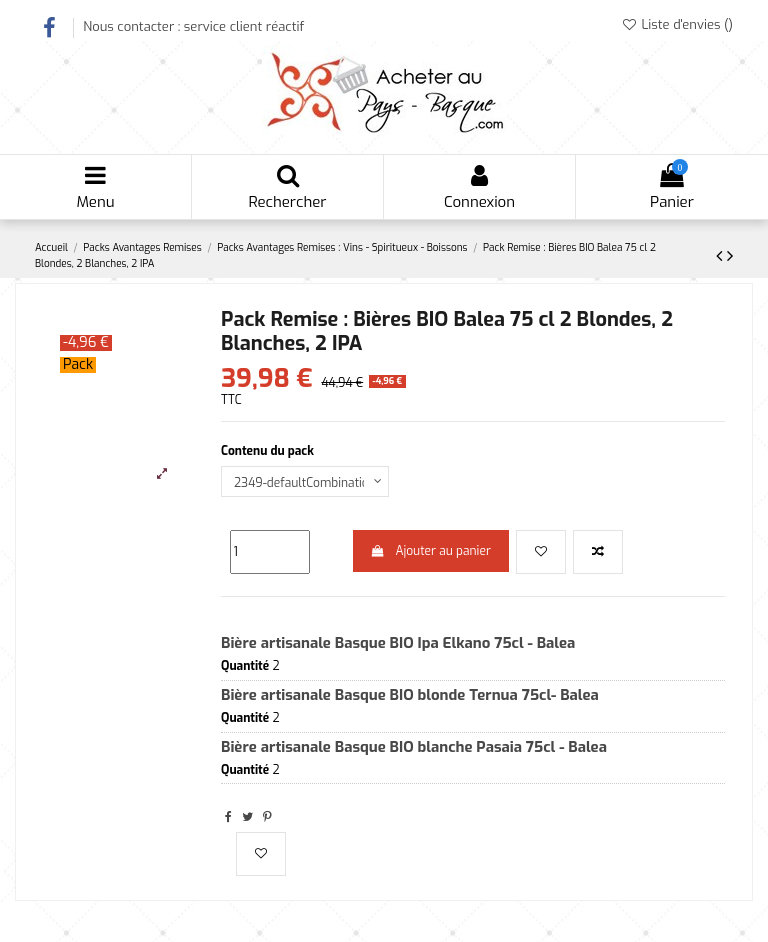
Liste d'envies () (677, 24)
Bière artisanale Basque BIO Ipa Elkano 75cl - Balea (398, 643)
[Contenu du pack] (305, 482)
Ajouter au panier (431, 551)
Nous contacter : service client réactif (193, 26)
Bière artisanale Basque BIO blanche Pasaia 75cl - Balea (414, 747)
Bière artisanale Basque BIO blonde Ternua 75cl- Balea (410, 695)
